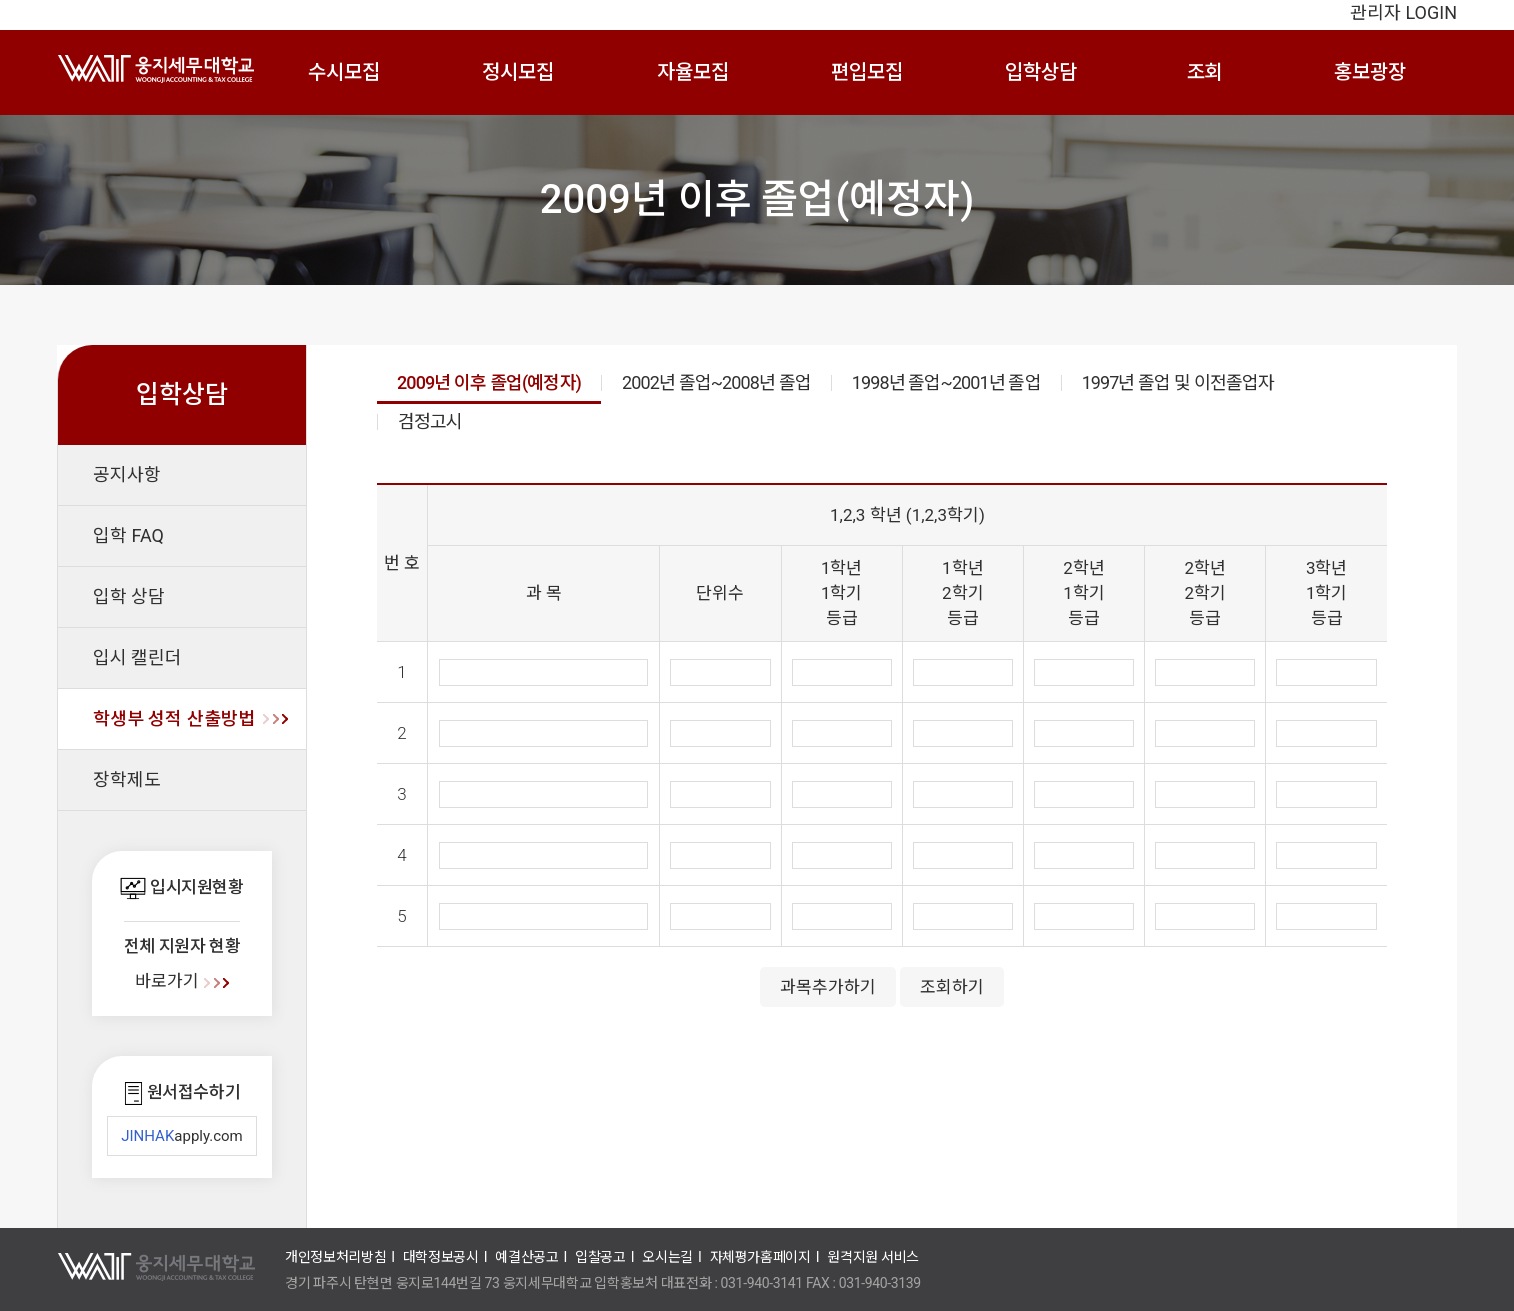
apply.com (182, 1136)
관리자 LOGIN (1403, 12)
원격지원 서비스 (873, 1257)
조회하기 (952, 987)
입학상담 (1041, 72)
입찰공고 (600, 1257)
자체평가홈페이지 (760, 1257)
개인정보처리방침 (335, 1257)
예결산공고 (526, 1257)
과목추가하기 (828, 987)
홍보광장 (1370, 72)
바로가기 (181, 981)
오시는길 (667, 1257)
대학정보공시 (441, 1257)
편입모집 (867, 72)
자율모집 (693, 72)
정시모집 (518, 72)
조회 (1205, 72)
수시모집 (344, 72)
